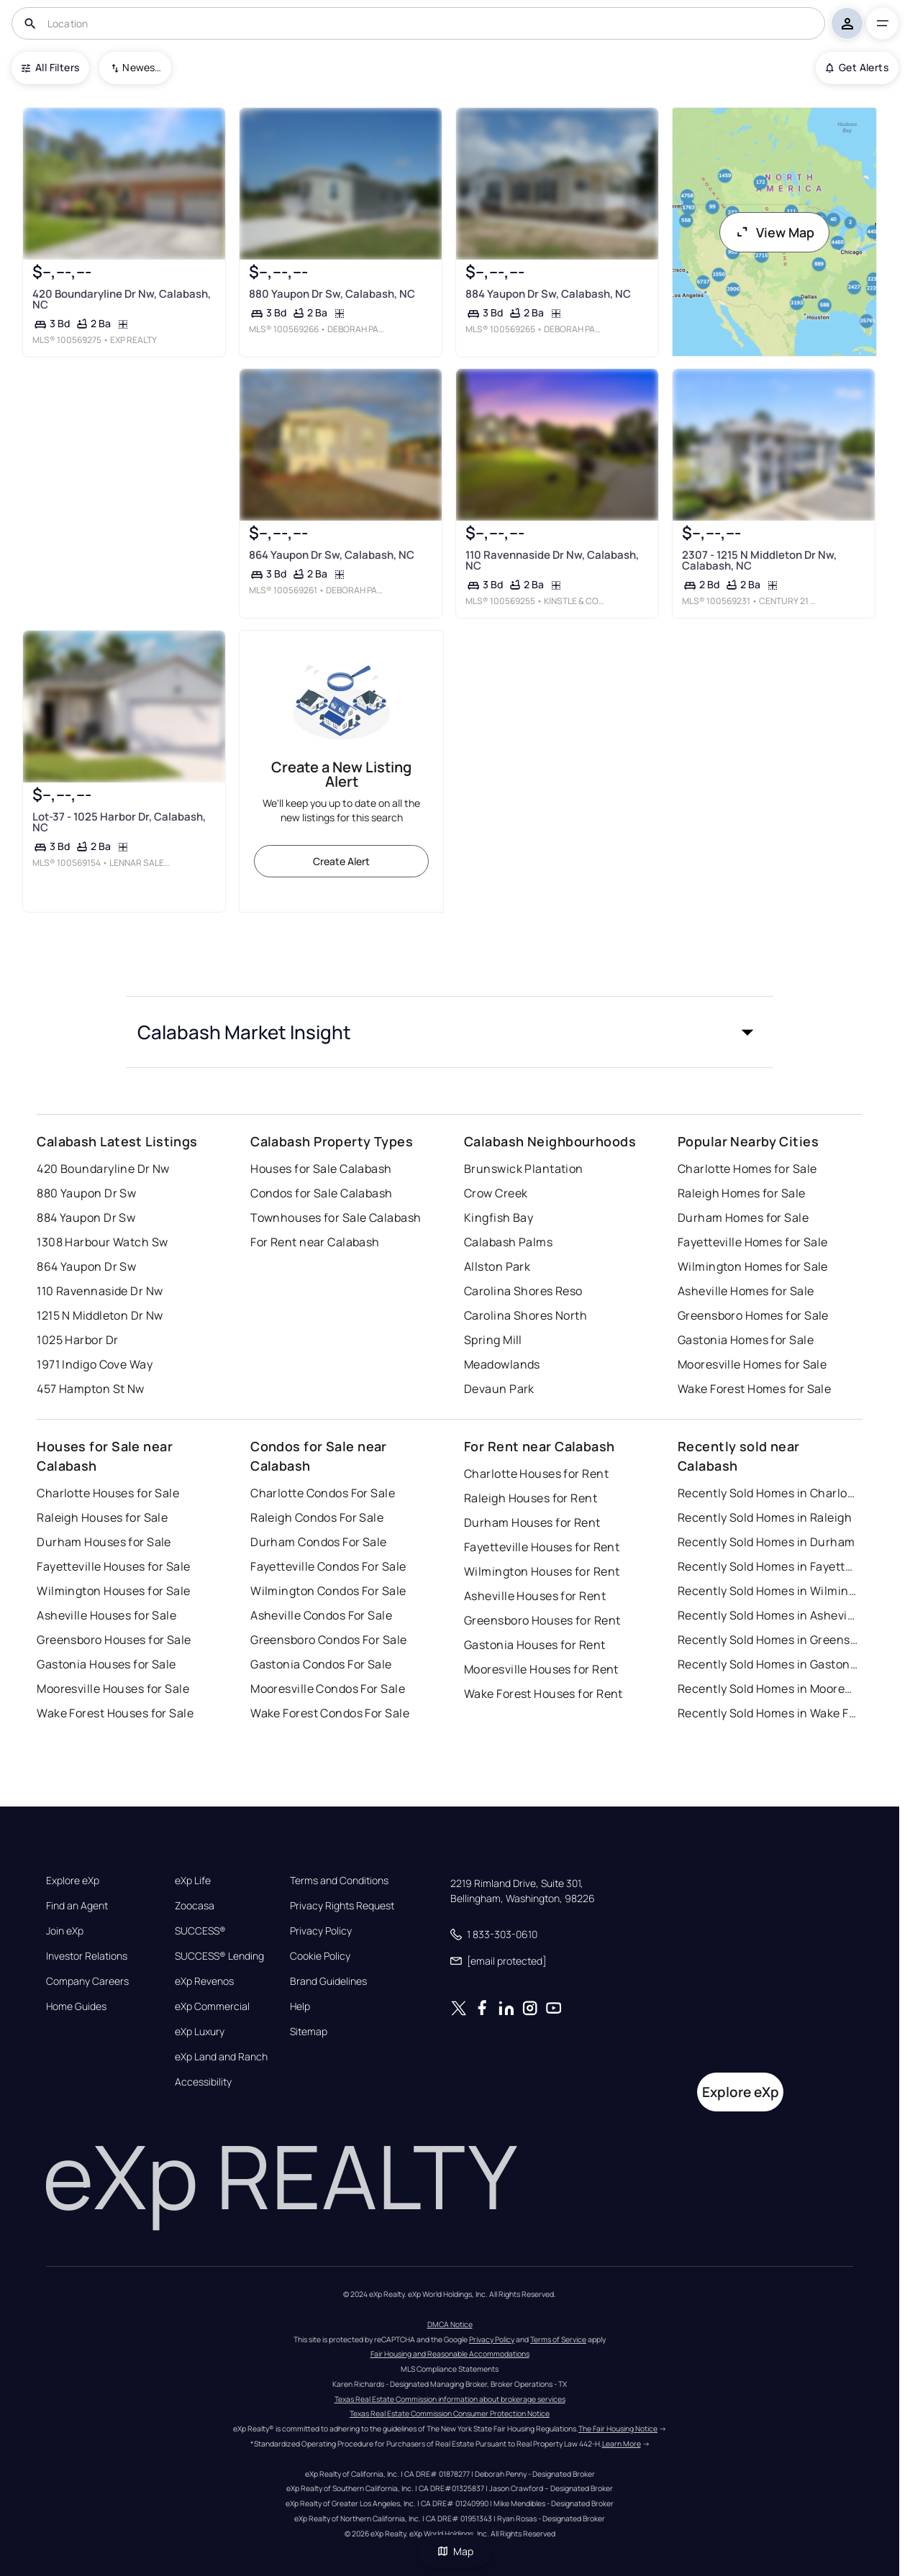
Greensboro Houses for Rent (542, 1620)
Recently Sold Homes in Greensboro (767, 1640)
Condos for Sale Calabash (321, 1193)
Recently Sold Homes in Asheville (767, 1615)
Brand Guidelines (328, 1981)
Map (455, 2551)
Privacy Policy (321, 1931)
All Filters (50, 67)
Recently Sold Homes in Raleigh (765, 1517)
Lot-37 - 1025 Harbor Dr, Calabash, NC (119, 822)
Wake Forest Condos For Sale (329, 1713)
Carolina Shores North (525, 1315)
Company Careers (87, 1981)
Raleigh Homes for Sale (742, 1193)
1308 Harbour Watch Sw (102, 1242)
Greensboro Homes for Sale (753, 1315)
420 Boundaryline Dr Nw (103, 1169)
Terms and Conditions (339, 1881)
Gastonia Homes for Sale (746, 1340)
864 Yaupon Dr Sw (86, 1266)
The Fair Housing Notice (618, 2429)
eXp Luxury (199, 2032)
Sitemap (308, 2032)
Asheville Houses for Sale (106, 1615)
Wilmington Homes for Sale (753, 1266)
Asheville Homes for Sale (746, 1291)
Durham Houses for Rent (532, 1522)
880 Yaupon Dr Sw (86, 1193)
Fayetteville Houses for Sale (113, 1566)
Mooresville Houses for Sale (113, 1688)
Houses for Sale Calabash (321, 1169)
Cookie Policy (320, 1956)
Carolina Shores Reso (523, 1291)
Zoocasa (194, 1906)
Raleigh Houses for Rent (530, 1498)
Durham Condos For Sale (318, 1542)
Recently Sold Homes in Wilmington (767, 1591)
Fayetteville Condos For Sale (328, 1566)
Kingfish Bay (498, 1217)
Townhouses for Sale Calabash (335, 1217)
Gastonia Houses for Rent (535, 1645)
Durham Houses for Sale (104, 1542)
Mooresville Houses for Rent (541, 1669)
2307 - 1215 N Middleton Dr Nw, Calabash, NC (759, 560)
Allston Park (497, 1266)
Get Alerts (857, 67)
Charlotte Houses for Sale (108, 1493)
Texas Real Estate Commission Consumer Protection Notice (450, 2413)
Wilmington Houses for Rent (541, 1571)
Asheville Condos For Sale (321, 1615)
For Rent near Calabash (315, 1242)
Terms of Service (558, 2339)
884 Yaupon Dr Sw (86, 1217)
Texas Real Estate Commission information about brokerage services (450, 2399)
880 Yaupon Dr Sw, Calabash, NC (332, 293)
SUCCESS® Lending (219, 1956)
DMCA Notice (450, 2324)
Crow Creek (495, 1193)
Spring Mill (493, 1340)
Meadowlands (502, 1364)
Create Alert (341, 861)
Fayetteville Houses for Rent (541, 1547)
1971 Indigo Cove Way (95, 1364)
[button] (449, 1032)
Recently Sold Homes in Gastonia (767, 1664)
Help (300, 2006)
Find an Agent (77, 1906)
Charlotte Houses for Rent (536, 1473)
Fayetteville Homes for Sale (753, 1242)
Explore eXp (72, 1881)
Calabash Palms (508, 1242)
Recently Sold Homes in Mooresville (767, 1688)
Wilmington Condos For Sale (328, 1591)
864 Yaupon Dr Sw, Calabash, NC (331, 554)
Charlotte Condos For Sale (322, 1493)
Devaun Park (499, 1389)
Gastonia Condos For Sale (321, 1664)
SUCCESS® (200, 1931)
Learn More (621, 2444)
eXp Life (193, 1881)
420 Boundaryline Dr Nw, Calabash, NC (121, 299)
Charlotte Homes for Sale (747, 1169)
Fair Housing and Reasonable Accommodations (449, 2354)
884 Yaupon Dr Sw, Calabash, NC (548, 293)
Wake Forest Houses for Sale (115, 1713)
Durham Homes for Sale (743, 1217)
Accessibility (203, 2082)
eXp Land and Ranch (221, 2057)
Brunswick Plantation (523, 1169)
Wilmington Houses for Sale (113, 1591)
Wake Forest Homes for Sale (754, 1389)
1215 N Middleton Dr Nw (100, 1315)
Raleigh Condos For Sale (316, 1517)
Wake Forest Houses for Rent (543, 1694)
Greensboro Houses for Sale (114, 1640)
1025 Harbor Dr (77, 1340)
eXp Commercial (212, 2006)
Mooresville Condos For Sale (327, 1688)
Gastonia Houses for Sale (106, 1664)
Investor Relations (86, 1956)
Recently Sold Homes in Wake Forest (767, 1713)
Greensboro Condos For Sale (328, 1640)
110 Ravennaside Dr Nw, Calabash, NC (552, 560)
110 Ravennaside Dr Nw (100, 1291)
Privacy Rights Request (342, 1906)
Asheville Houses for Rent (535, 1596)
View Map (774, 232)
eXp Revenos (204, 1981)
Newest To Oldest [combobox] (141, 67)
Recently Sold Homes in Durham (766, 1542)
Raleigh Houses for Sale (102, 1517)
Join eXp (64, 1931)
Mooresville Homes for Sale (752, 1364)
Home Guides (76, 2006)
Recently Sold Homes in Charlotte (767, 1493)
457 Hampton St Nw (90, 1389)
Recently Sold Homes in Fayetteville (767, 1566)
